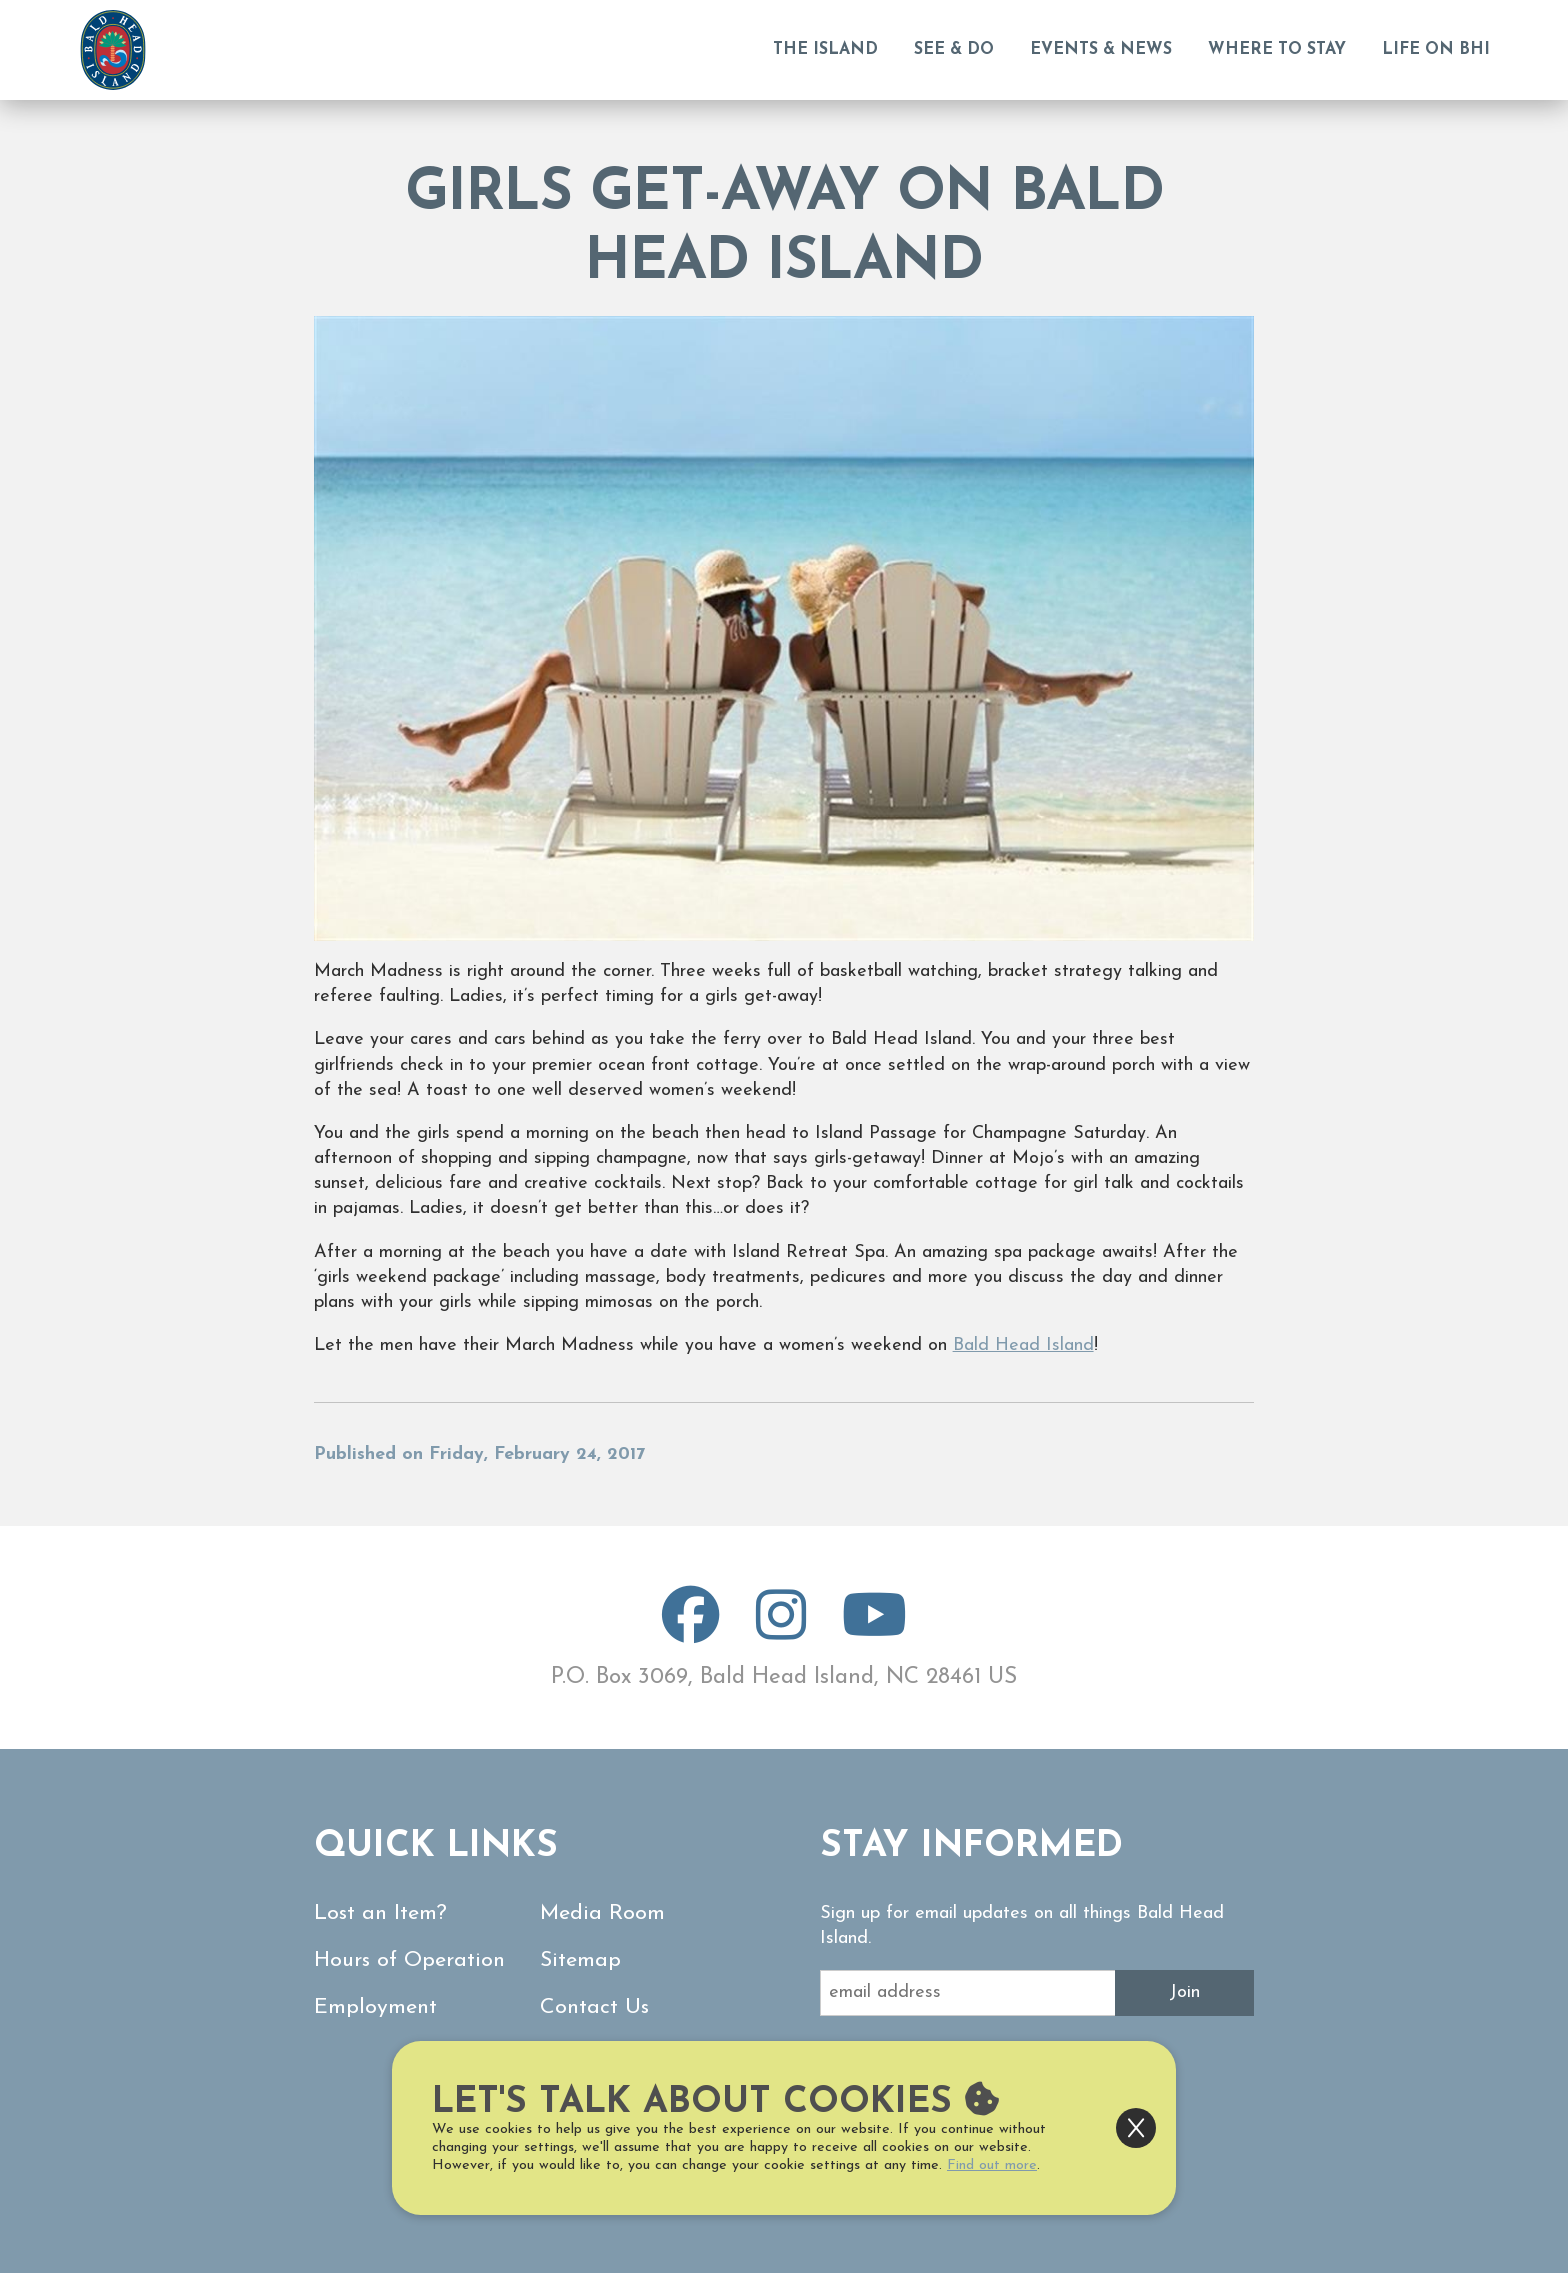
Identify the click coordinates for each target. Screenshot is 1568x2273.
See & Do (954, 50)
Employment (375, 2007)
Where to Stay (1277, 50)
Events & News (1101, 50)
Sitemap (580, 1960)
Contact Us (594, 2007)
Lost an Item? (380, 1913)
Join (1184, 1992)
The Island (825, 50)
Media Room (602, 1913)
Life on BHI (1436, 50)
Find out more (992, 2165)
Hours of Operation (409, 1960)
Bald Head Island (1023, 1345)
